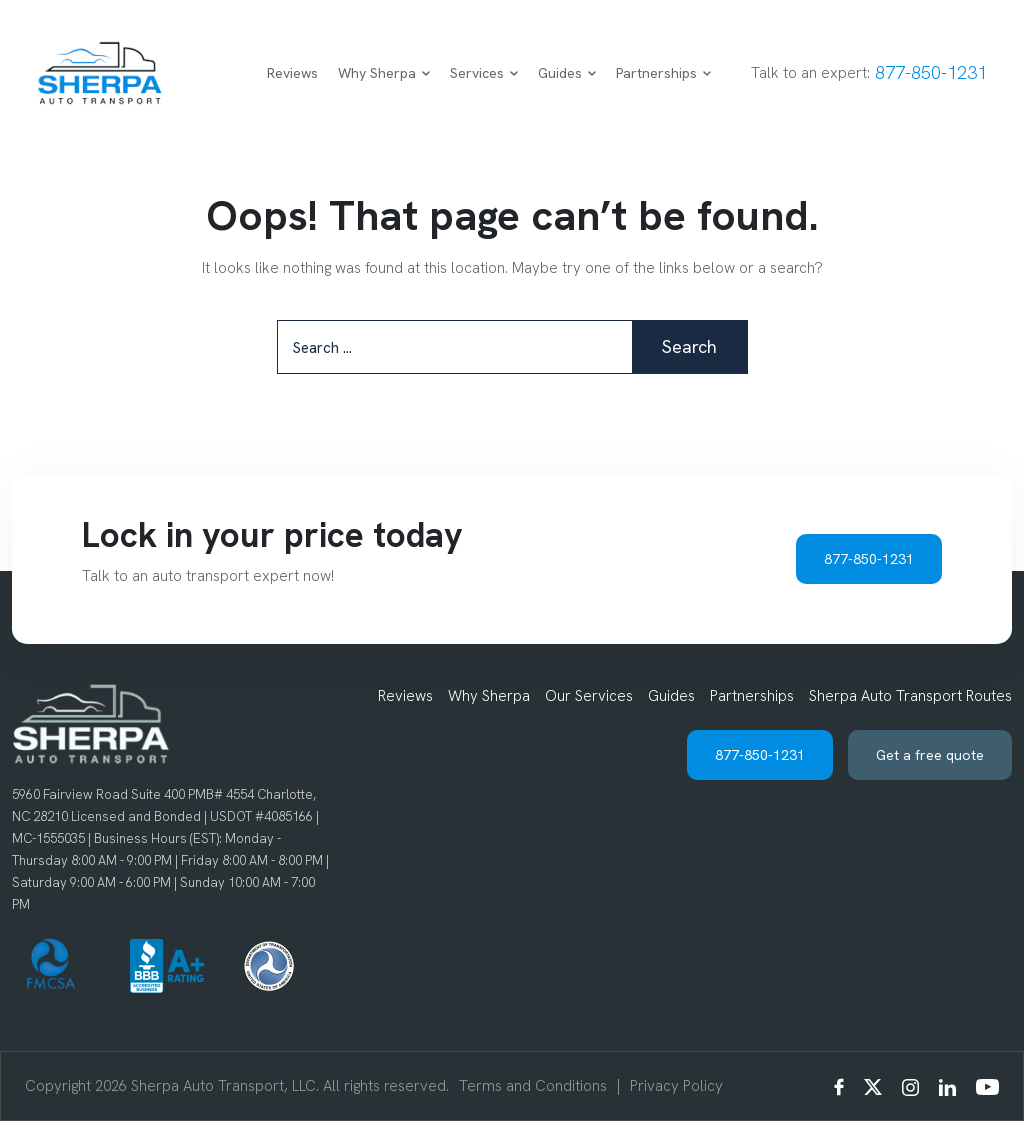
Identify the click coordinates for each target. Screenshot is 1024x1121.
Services (484, 73)
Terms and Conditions (533, 1086)
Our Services (589, 696)
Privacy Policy (676, 1086)
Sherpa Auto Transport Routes (910, 696)
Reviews (292, 73)
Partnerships (663, 73)
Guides (567, 73)
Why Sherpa (384, 73)
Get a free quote (930, 755)
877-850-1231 (931, 72)
